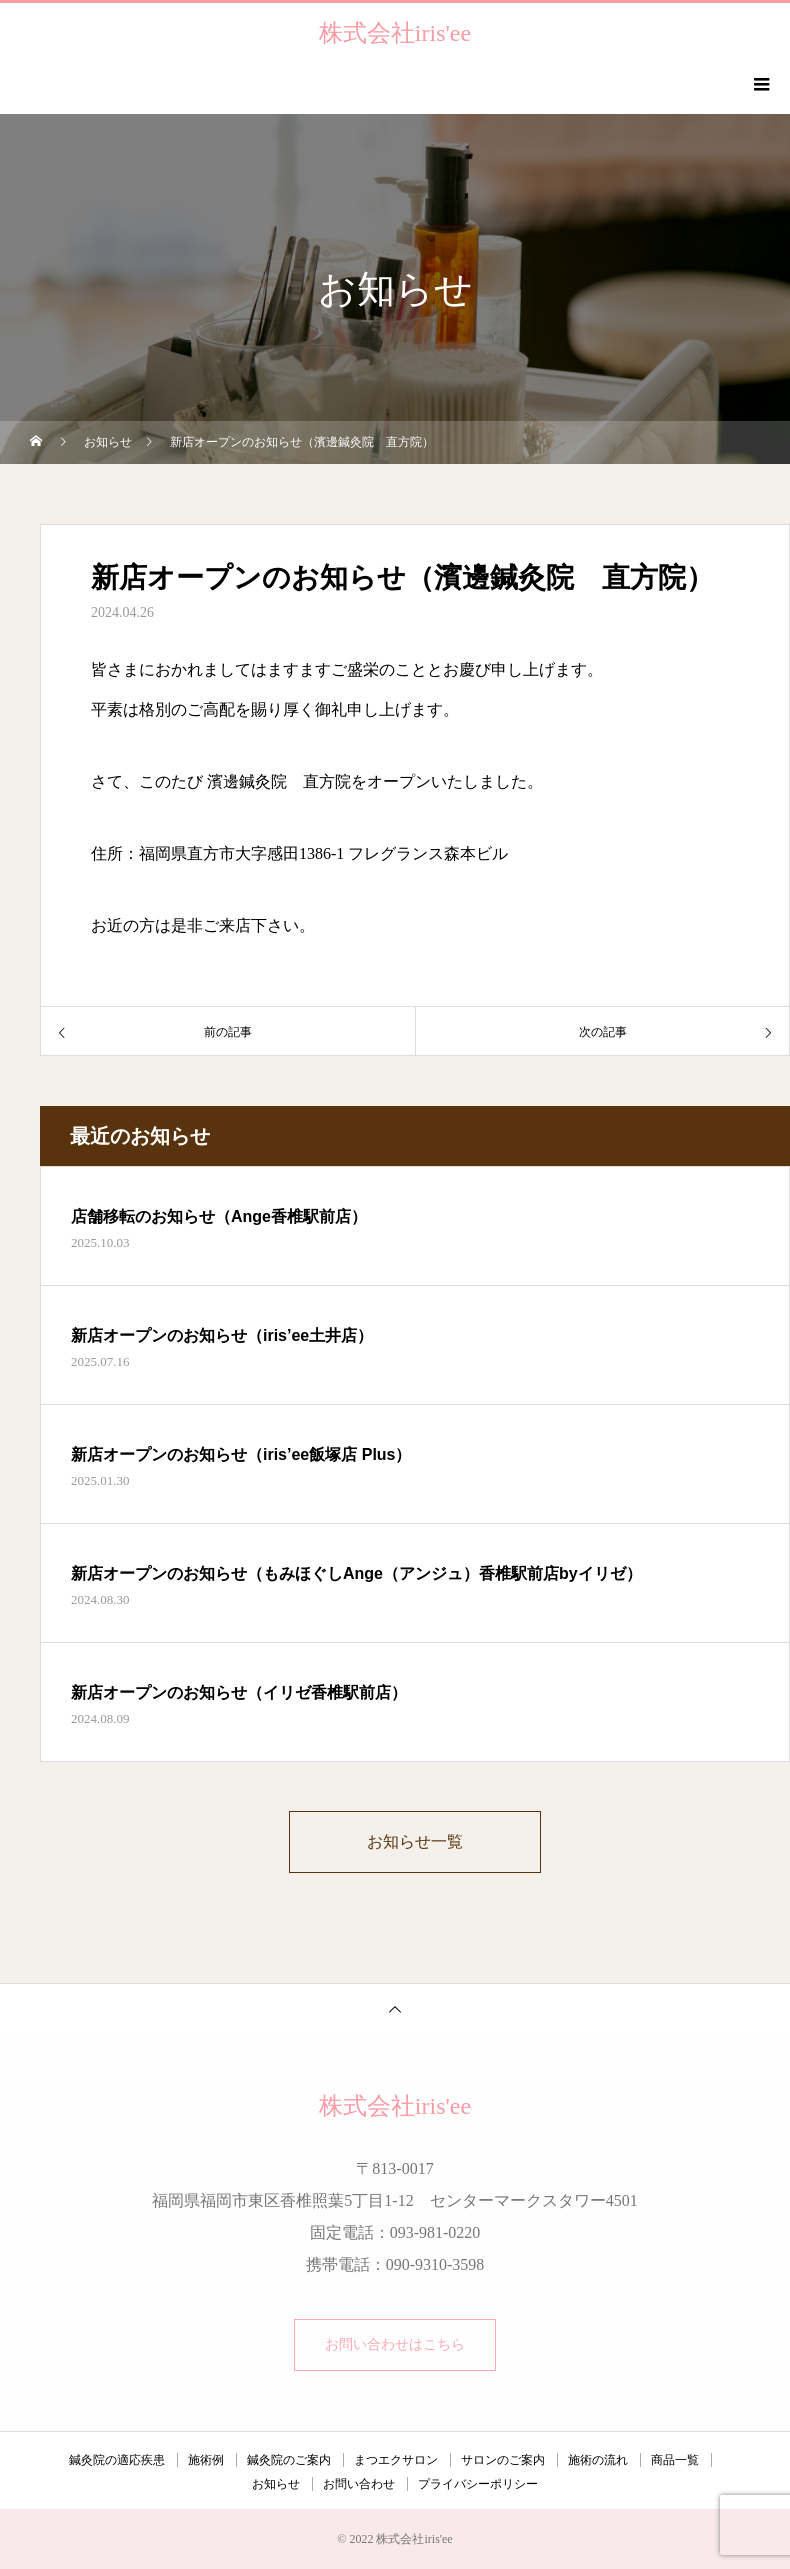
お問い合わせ (359, 2484)
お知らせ (276, 2484)
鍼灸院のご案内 (289, 2460)
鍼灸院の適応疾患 (117, 2460)
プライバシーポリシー (478, 2484)
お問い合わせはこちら (395, 2344)
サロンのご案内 (503, 2460)
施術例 (206, 2460)
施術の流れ (598, 2460)
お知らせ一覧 (415, 1841)
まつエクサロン (396, 2460)
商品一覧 (675, 2460)
